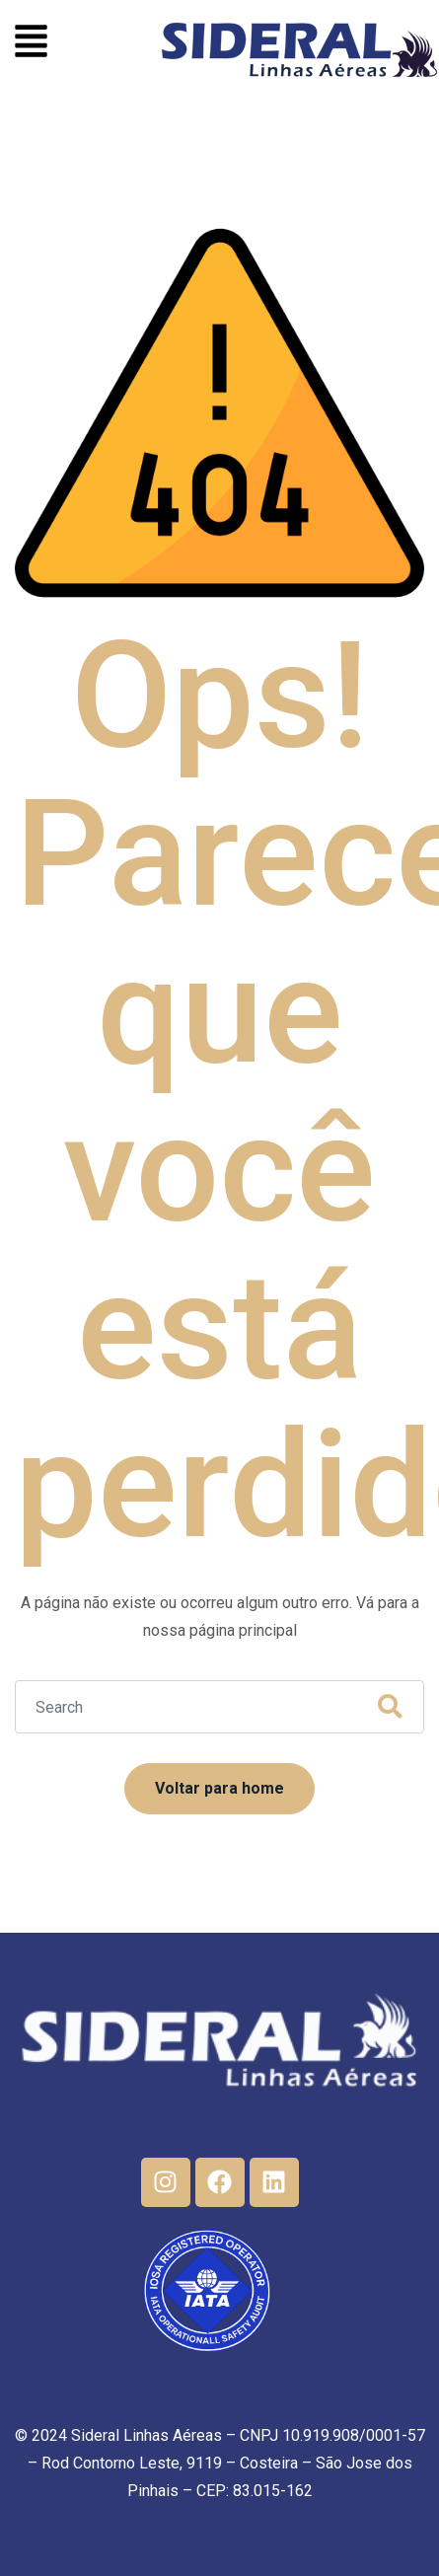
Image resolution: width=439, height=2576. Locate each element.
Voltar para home (219, 1788)
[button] (31, 44)
